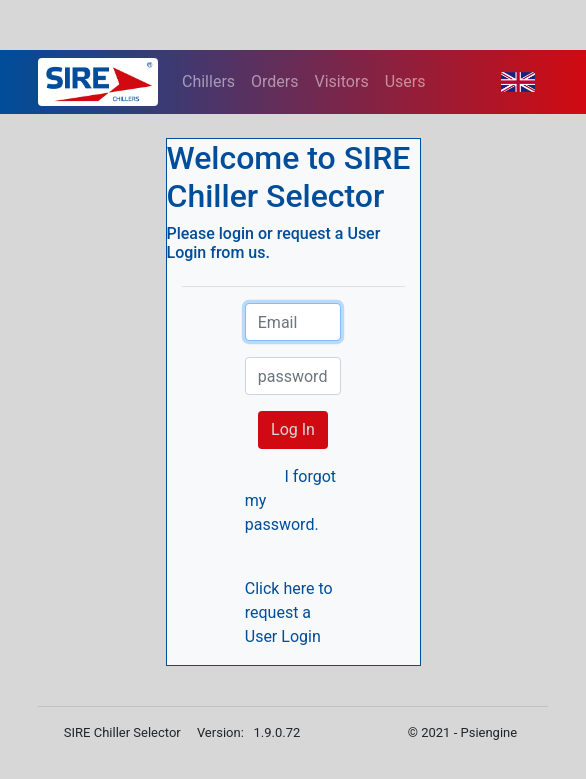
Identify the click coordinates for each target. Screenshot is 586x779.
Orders (274, 81)
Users (405, 81)
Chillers (208, 81)
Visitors (342, 81)
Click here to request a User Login (289, 612)
